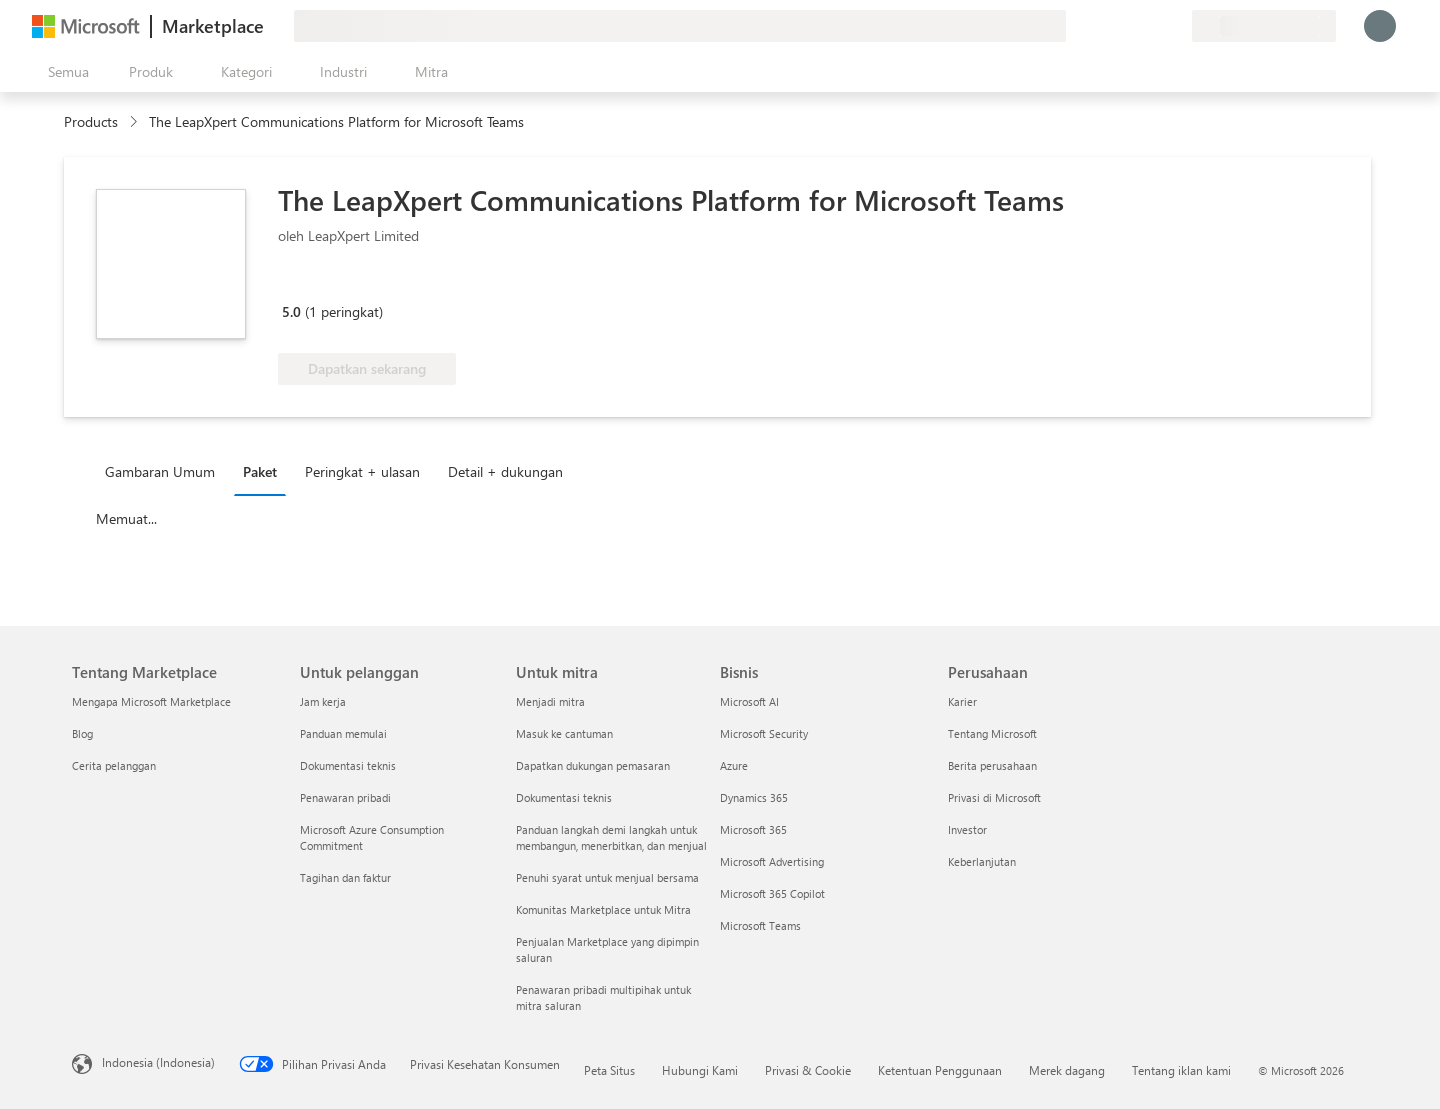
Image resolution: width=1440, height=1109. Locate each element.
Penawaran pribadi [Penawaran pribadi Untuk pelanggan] (345, 797)
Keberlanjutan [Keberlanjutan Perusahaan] (982, 861)
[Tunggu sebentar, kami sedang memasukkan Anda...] (1380, 26)
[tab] (165, 471)
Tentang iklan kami (1181, 1070)
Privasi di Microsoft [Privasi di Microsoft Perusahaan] (994, 797)
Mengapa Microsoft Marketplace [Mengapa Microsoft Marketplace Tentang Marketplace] (151, 701)
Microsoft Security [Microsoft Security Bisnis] (764, 733)
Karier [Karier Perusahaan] (962, 701)
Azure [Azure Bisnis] (734, 765)
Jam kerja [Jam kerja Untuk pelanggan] (323, 701)
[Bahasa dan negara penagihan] (1264, 26)
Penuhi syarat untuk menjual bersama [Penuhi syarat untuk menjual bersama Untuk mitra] (607, 877)
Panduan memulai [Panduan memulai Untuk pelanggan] (343, 733)
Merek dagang (1067, 1070)
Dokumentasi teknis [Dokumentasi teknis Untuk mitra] (564, 797)
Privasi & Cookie (808, 1070)
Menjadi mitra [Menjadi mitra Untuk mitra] (550, 701)
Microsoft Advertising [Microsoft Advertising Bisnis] (772, 861)
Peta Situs (609, 1070)
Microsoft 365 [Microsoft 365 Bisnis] (753, 829)
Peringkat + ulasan (362, 471)
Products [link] (91, 121)
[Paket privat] (1176, 26)
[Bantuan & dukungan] (1128, 26)
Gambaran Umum (160, 471)
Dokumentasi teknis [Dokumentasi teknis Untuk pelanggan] (348, 765)
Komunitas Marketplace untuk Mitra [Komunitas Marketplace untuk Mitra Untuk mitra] (603, 909)
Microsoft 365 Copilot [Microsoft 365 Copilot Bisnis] (772, 893)
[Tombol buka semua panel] (64, 72)
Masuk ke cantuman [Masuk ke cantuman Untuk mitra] (564, 733)
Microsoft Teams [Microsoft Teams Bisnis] (760, 925)
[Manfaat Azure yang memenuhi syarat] (359, 283)
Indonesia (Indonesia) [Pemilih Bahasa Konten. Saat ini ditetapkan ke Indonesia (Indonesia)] (158, 1062)
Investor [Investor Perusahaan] (967, 829)
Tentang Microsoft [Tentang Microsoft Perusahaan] (992, 733)
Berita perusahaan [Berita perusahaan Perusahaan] (992, 765)
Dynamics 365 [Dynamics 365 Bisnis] (754, 797)
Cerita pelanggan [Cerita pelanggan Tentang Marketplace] (114, 765)
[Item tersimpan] (1152, 26)
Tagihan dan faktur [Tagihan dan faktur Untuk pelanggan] (345, 877)
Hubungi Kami (700, 1070)
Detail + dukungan (505, 471)
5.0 (291, 311)
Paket (260, 471)
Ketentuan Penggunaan (940, 1070)
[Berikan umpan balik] (1104, 26)
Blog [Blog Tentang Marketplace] (82, 733)
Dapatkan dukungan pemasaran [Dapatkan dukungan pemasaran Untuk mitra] (593, 765)
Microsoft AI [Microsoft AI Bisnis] (749, 701)
